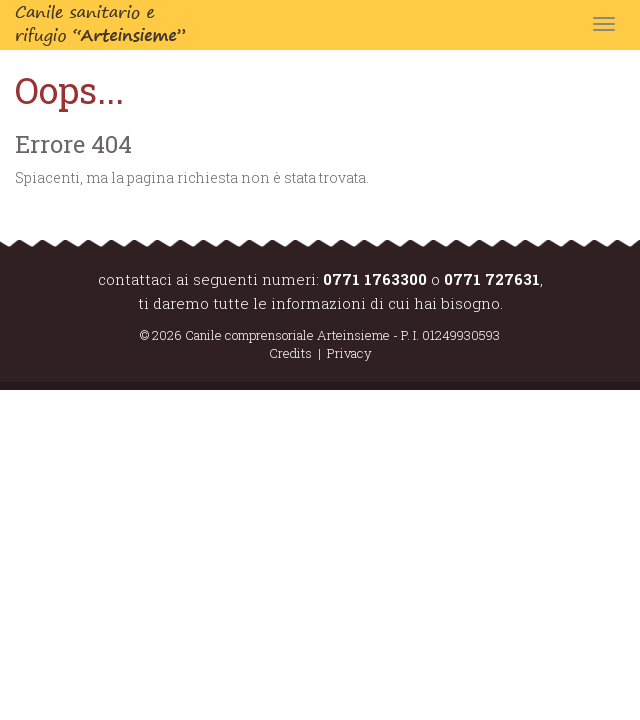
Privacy (349, 353)
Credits (290, 353)
